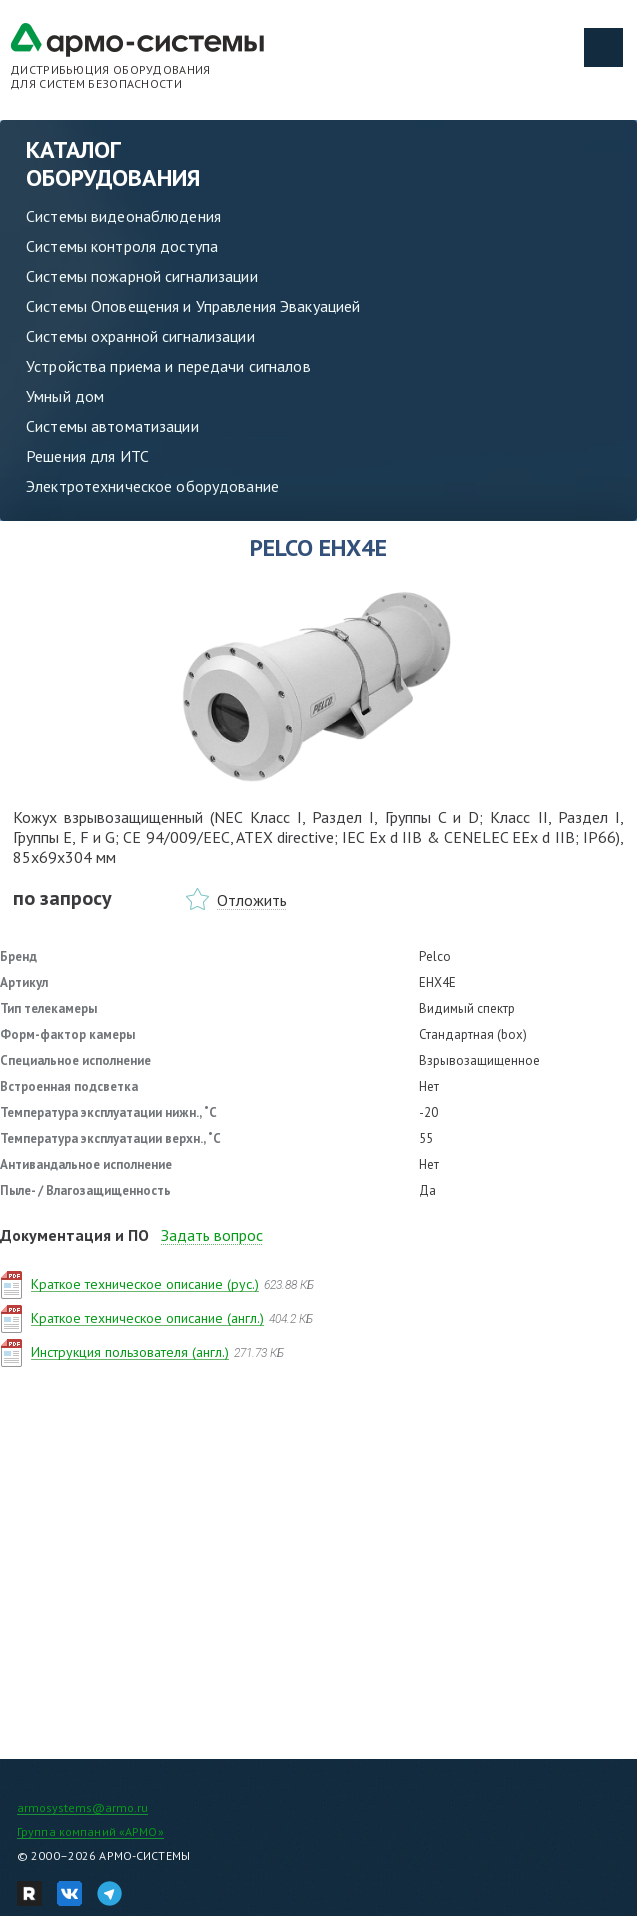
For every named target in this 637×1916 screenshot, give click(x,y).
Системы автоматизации (112, 426)
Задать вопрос (212, 1235)
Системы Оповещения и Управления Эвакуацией (193, 306)
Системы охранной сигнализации (140, 336)
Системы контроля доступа (122, 246)
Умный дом (65, 396)
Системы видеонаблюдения (123, 216)
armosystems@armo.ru (82, 1807)
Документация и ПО (74, 1235)
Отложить (252, 900)
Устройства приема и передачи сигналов (168, 366)
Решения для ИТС (87, 456)
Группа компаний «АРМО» (90, 1831)
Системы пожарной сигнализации (142, 276)
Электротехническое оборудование (152, 486)
